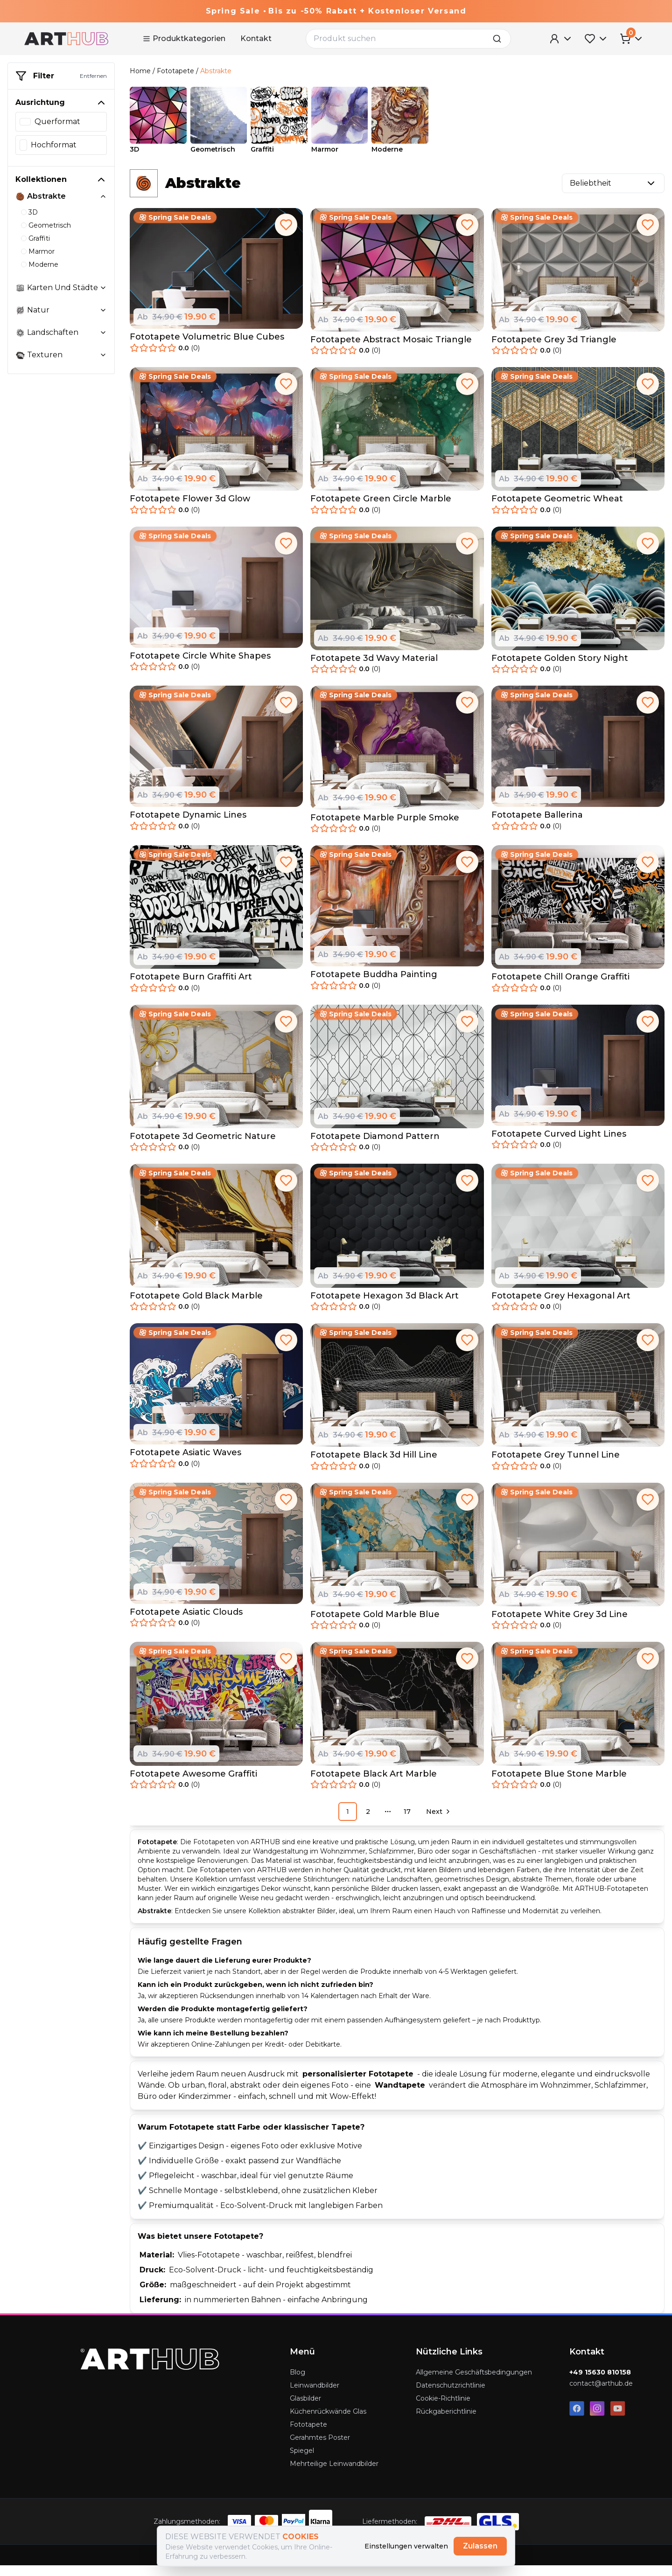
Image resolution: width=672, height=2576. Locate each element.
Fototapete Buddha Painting (373, 985)
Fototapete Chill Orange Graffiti (560, 987)
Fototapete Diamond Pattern (375, 1146)
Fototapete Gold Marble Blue (375, 1624)
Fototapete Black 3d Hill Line (373, 1465)
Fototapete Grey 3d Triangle (553, 350)
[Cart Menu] (632, 38)
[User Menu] (561, 38)
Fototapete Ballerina (537, 825)
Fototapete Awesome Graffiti (193, 1784)
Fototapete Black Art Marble (373, 1784)
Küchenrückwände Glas (328, 2422)
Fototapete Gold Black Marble (196, 1306)
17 (407, 1822)
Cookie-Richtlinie (443, 2409)
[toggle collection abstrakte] (103, 196)
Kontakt (256, 38)
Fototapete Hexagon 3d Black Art (384, 1306)
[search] (499, 39)
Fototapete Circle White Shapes (200, 666)
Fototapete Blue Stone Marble (559, 1784)
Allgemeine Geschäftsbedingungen (474, 2383)
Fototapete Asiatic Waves (185, 1463)
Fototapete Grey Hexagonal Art (560, 1306)
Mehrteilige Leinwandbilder (334, 2474)
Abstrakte (215, 71)
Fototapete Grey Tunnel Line (555, 1465)
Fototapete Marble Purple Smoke (384, 828)
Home (140, 71)
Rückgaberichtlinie (446, 2422)
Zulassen (480, 2545)
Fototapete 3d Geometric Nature (203, 1146)
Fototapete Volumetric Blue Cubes (207, 347)
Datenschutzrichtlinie (450, 2396)
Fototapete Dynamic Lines (188, 825)
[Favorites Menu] (596, 38)
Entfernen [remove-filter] (93, 75)
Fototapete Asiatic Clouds (186, 1622)
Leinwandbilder (314, 2396)
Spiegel (302, 2461)
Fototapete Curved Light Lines (558, 1144)
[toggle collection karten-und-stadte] (103, 288)
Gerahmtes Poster (320, 2448)
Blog (297, 2383)
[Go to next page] (437, 1822)
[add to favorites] (286, 235)
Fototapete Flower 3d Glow (190, 509)
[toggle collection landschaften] (103, 332)
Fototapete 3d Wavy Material (374, 668)
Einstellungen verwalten (406, 2546)
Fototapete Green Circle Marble (380, 509)
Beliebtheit (613, 193)
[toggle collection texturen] (103, 355)
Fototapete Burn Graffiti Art (191, 987)
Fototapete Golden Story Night (559, 668)
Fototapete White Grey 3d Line (559, 1624)
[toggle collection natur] (103, 310)
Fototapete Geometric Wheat (557, 509)
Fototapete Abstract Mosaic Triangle (391, 350)
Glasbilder (305, 2409)
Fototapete (175, 71)
